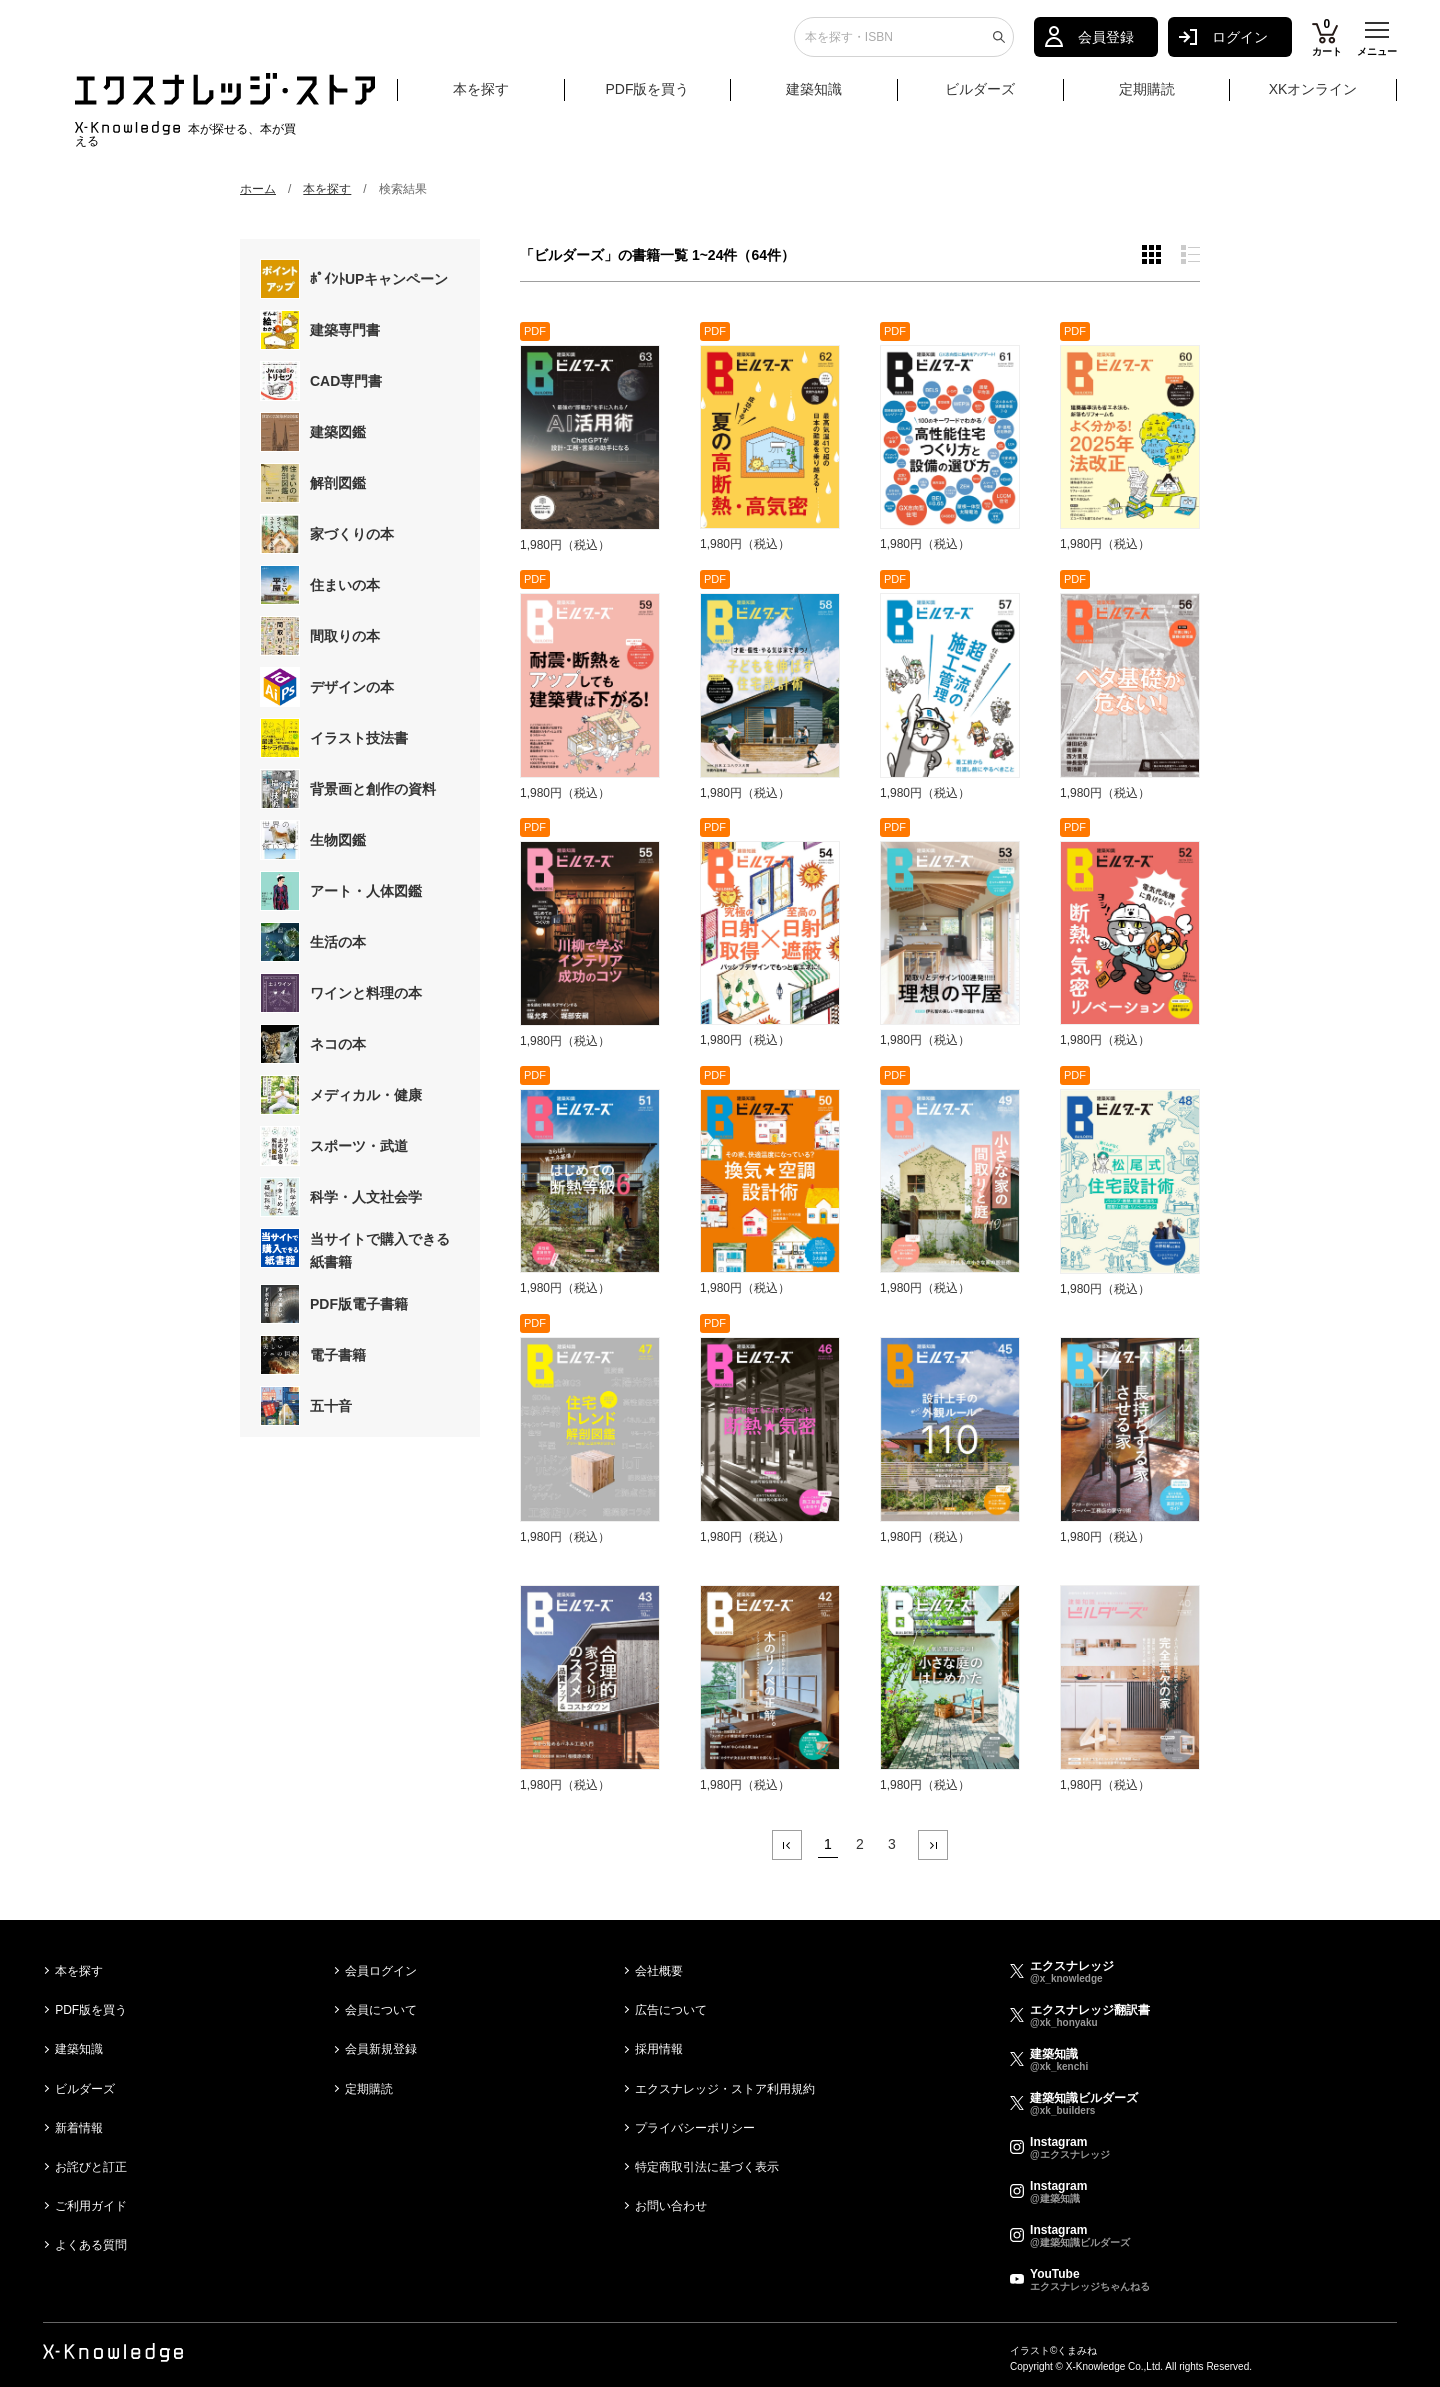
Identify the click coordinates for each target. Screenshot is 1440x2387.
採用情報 (659, 2049)
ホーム (258, 189)
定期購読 (1147, 97)
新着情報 (79, 2128)
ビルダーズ (980, 97)
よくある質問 (91, 2245)
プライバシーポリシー (695, 2128)
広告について (671, 2010)
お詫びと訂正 (91, 2167)
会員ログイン (381, 1971)
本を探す (506, 98)
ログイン (1240, 45)
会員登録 (1106, 45)
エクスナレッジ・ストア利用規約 (725, 2089)
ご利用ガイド (91, 2206)
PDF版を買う (647, 97)
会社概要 (659, 1971)
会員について (381, 2010)
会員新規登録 (381, 2049)
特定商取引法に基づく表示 (707, 2167)
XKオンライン (1313, 97)
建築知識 (814, 97)
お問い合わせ (671, 2206)
